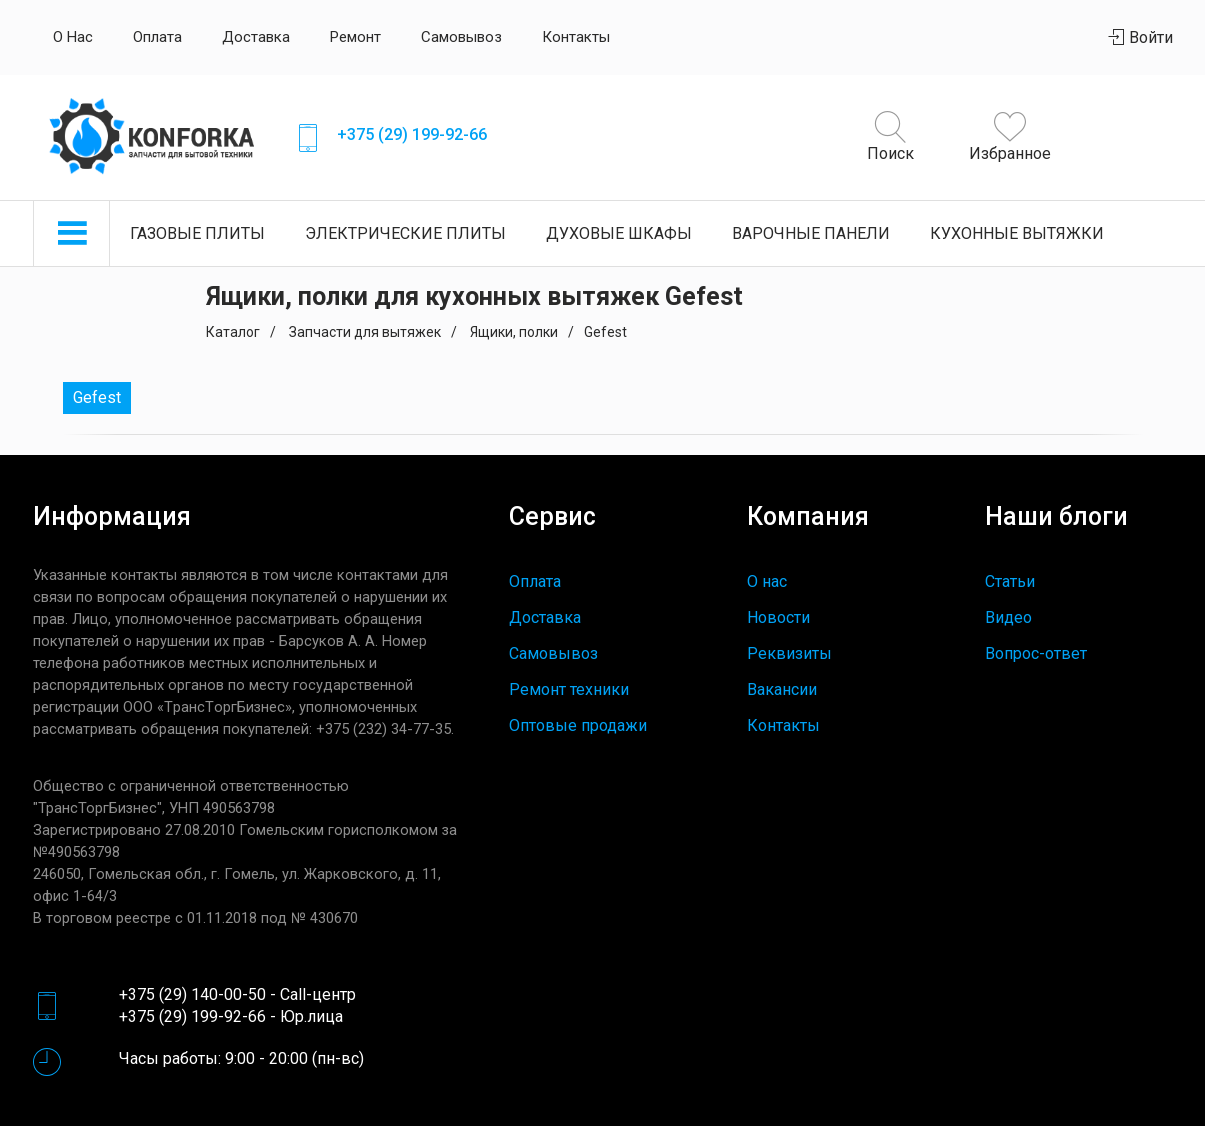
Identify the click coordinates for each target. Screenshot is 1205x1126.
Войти (1141, 37)
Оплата (157, 37)
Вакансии (782, 689)
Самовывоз (461, 37)
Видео (1008, 617)
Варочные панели (811, 233)
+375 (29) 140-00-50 (192, 994)
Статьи (1010, 581)
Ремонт (355, 37)
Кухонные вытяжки (1017, 233)
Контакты (576, 37)
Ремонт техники (569, 689)
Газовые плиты (197, 233)
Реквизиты (789, 653)
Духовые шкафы (619, 233)
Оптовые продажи (578, 725)
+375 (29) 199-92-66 (412, 134)
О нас (73, 37)
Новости (778, 617)
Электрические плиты (405, 233)
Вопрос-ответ (1036, 653)
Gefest (97, 397)
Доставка (256, 37)
